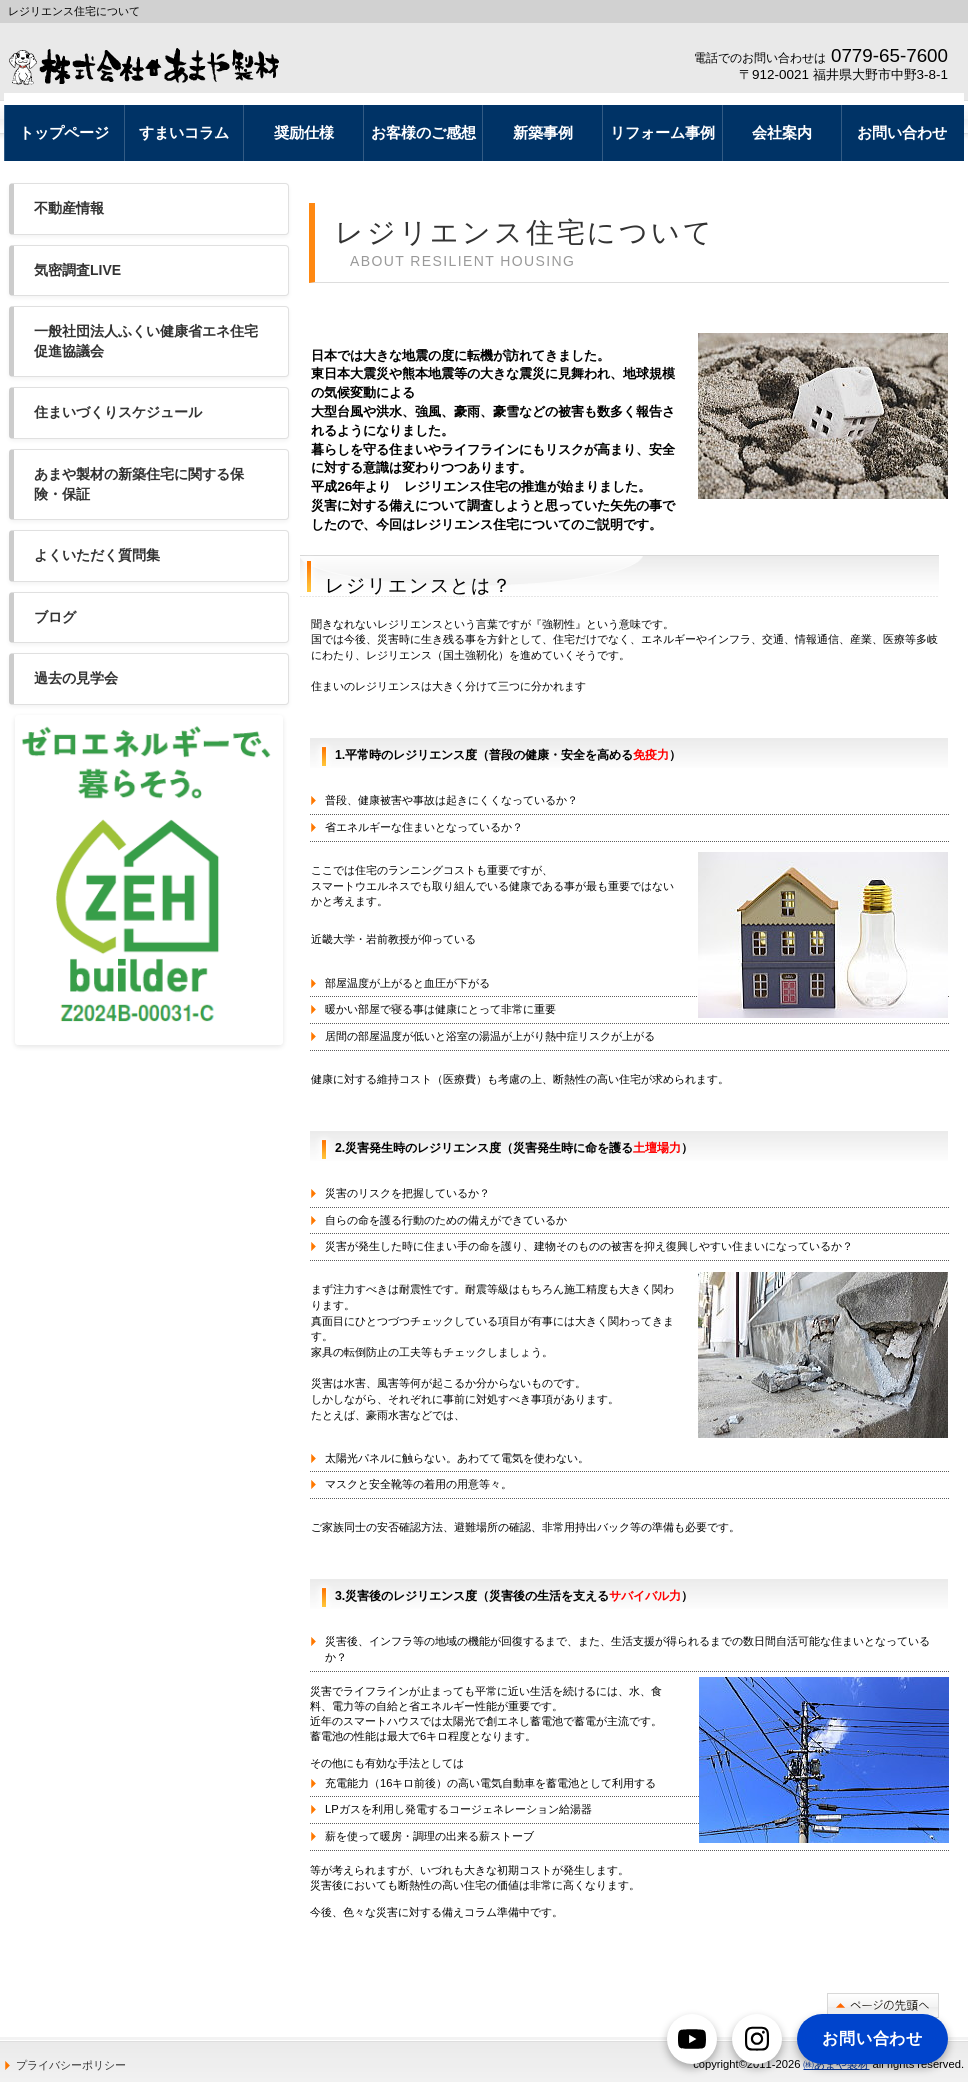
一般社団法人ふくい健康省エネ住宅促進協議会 (146, 341)
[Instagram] (757, 2039)
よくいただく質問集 (97, 555)
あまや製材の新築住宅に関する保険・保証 (139, 484)
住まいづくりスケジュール (118, 412)
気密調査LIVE (77, 270)
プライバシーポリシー (71, 2065)
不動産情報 (69, 208)
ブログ (55, 617)
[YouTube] (692, 2039)
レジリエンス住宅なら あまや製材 (151, 66)
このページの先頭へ (883, 2005)
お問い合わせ (872, 2038)
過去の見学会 (76, 678)
